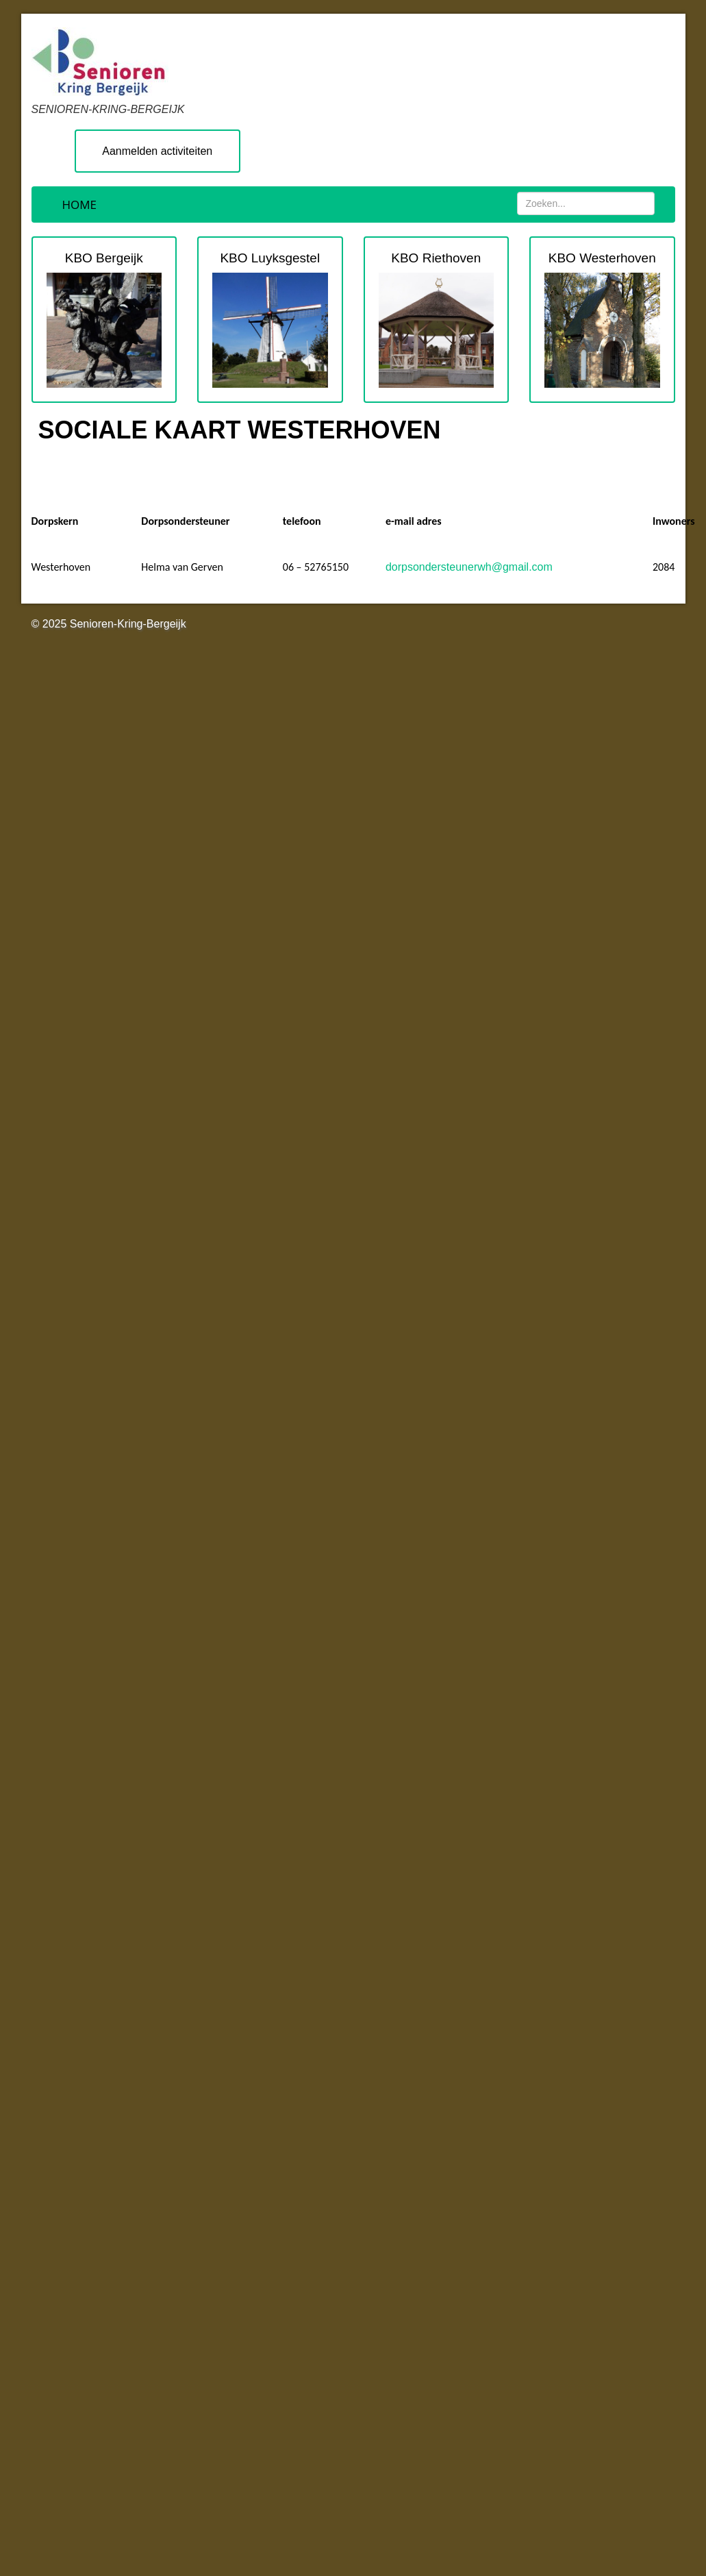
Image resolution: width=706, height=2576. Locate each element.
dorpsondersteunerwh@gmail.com (469, 567)
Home (79, 204)
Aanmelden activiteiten (157, 151)
